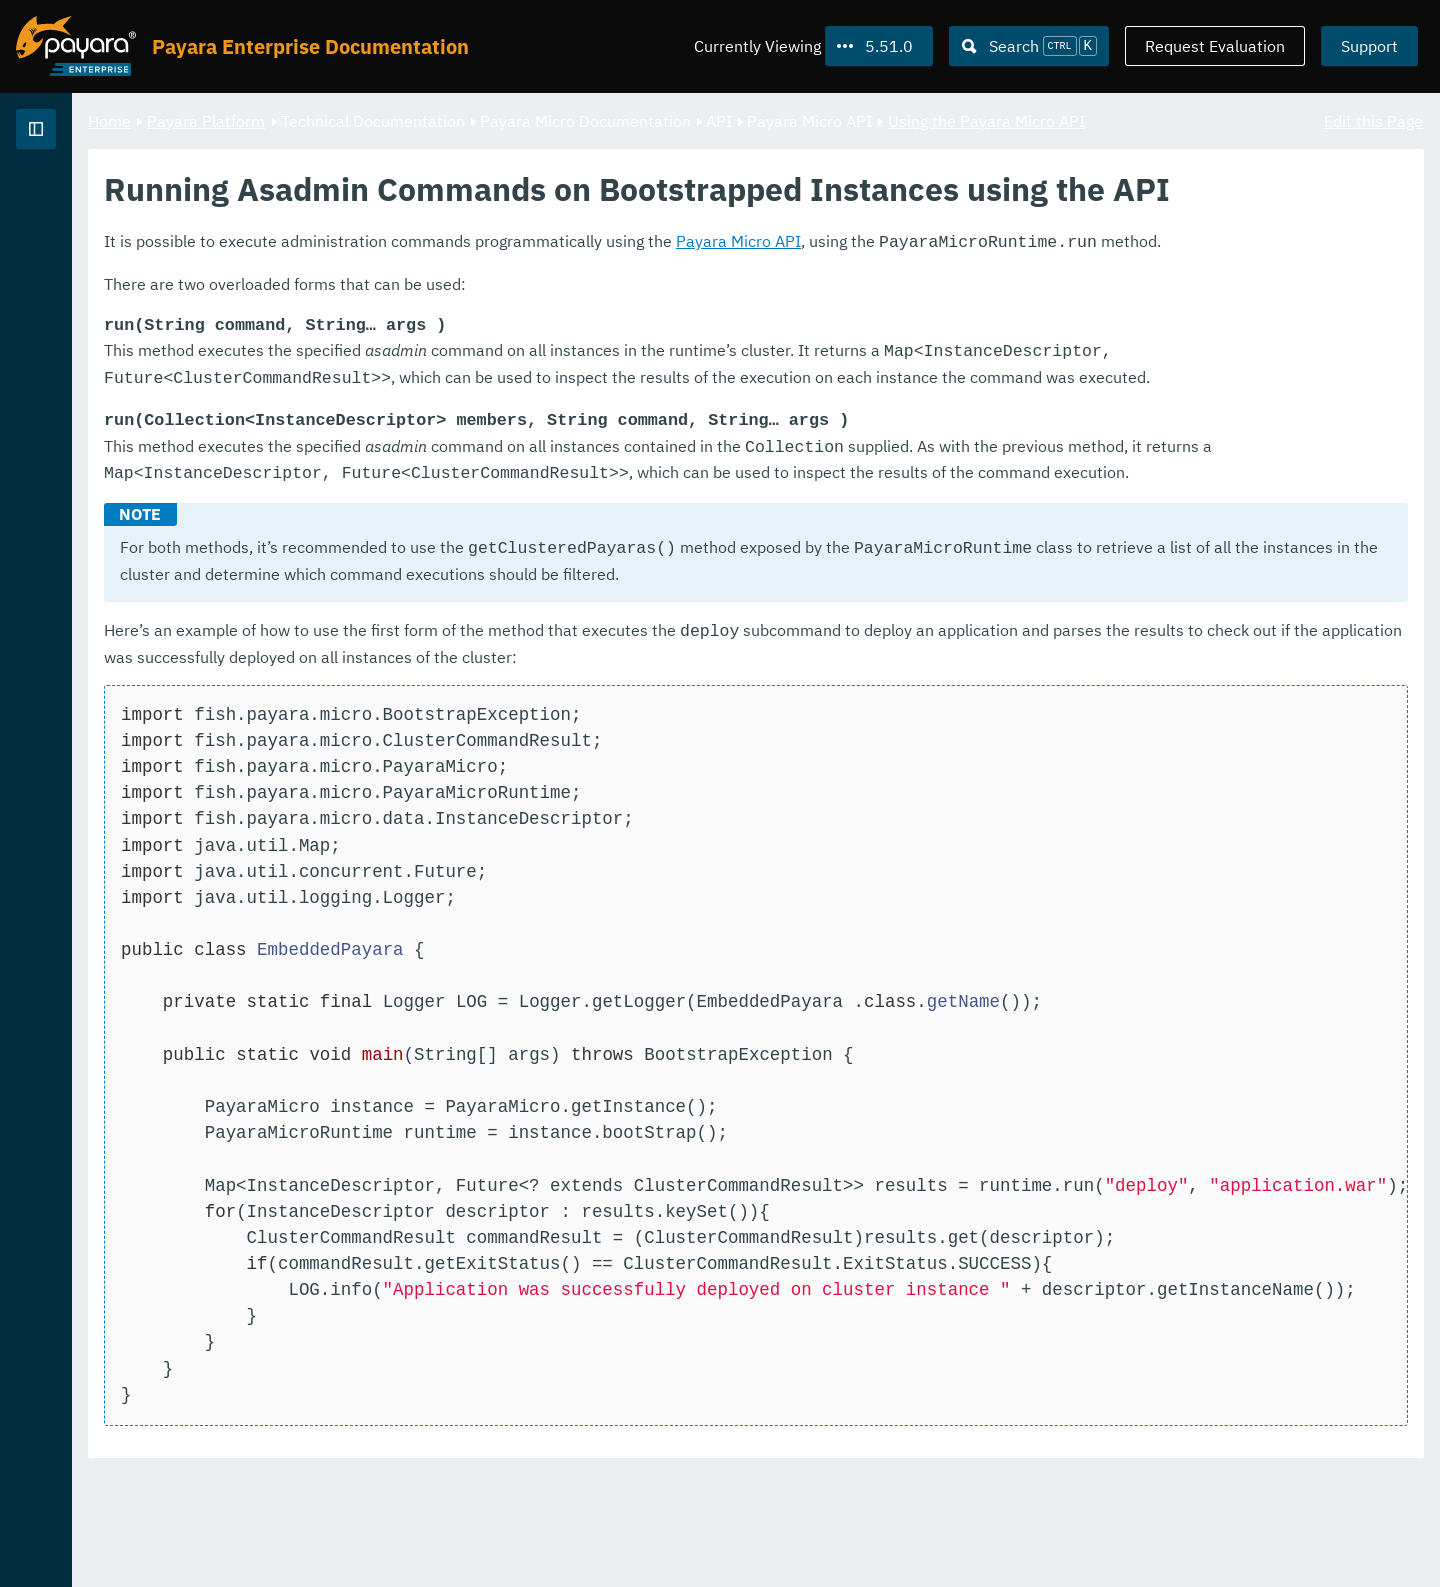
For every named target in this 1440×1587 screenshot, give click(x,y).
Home (358, 120)
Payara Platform (78, 200)
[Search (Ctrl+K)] (1029, 46)
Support (1369, 46)
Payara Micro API (987, 312)
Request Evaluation (1215, 46)
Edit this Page (1373, 120)
